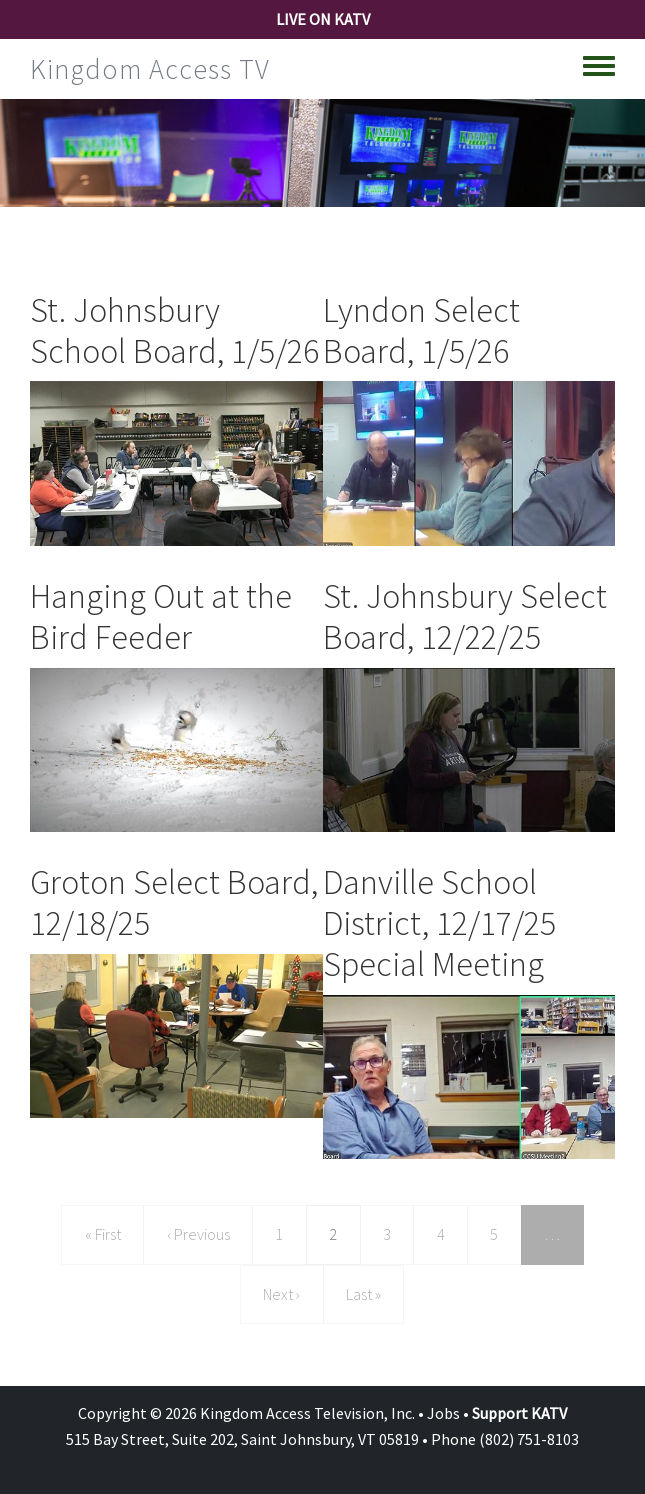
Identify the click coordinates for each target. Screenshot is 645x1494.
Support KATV (519, 1413)
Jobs (443, 1413)
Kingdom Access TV (150, 69)
